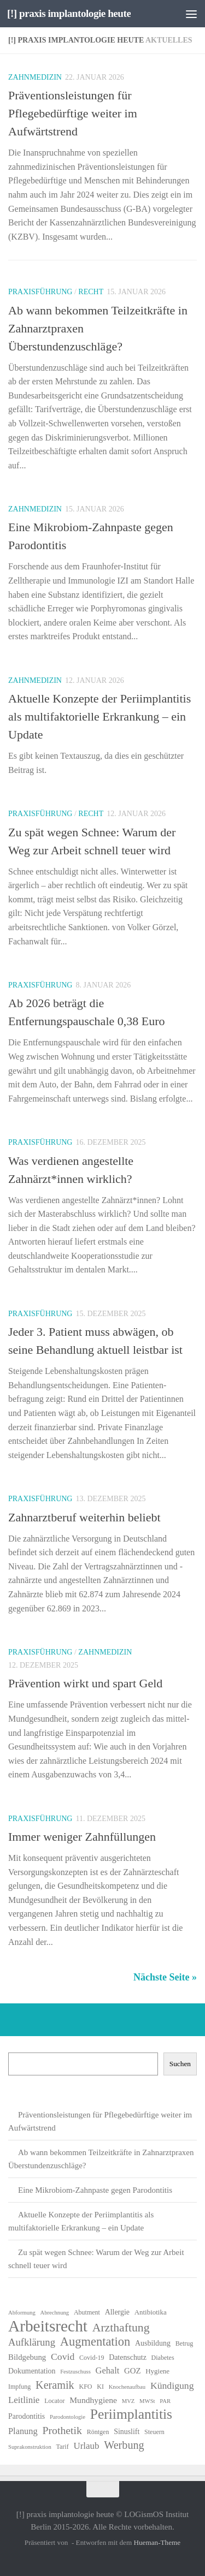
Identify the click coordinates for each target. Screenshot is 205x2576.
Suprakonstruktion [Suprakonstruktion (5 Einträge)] (29, 2447)
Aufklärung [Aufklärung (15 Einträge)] (31, 2342)
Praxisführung (40, 292)
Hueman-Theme (156, 2542)
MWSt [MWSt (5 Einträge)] (147, 2401)
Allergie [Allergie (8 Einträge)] (117, 2312)
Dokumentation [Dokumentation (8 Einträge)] (31, 2371)
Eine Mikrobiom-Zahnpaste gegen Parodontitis (95, 2190)
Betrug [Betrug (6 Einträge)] (184, 2343)
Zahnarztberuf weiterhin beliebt (84, 1517)
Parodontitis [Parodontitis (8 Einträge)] (26, 2416)
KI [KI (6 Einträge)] (100, 2386)
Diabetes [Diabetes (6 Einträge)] (162, 2357)
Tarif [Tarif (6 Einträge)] (62, 2446)
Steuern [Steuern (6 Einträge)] (154, 2432)
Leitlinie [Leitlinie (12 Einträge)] (23, 2400)
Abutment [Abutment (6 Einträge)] (87, 2312)
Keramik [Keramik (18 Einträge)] (55, 2385)
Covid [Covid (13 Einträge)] (62, 2356)
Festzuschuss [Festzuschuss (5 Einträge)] (75, 2372)
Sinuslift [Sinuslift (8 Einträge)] (126, 2432)
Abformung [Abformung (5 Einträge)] (22, 2313)
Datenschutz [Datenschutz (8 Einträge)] (128, 2357)
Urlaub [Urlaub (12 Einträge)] (86, 2446)
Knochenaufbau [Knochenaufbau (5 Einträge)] (127, 2387)
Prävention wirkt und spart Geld (85, 1683)
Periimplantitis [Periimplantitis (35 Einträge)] (131, 2414)
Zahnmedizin (35, 77)
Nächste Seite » (165, 1977)
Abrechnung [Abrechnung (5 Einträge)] (54, 2313)
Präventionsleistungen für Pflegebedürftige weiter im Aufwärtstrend (72, 113)
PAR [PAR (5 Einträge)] (165, 2401)
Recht (90, 292)
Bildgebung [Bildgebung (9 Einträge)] (27, 2357)
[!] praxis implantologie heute (69, 13)
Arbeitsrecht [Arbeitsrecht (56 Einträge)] (47, 2326)
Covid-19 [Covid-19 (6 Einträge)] (91, 2357)
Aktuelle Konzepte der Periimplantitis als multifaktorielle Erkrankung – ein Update (99, 716)
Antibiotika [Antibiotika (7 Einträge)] (150, 2312)
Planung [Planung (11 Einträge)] (23, 2431)
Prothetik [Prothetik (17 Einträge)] (62, 2430)
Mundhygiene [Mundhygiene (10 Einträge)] (93, 2400)
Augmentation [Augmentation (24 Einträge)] (95, 2341)
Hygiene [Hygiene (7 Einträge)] (157, 2371)
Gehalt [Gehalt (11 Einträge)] (108, 2370)
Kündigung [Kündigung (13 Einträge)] (172, 2385)
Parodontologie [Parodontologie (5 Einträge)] (67, 2417)
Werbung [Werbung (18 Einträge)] (124, 2445)
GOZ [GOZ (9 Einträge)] (132, 2370)
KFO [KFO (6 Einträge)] (85, 2386)
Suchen (180, 2064)
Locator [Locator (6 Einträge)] (54, 2401)
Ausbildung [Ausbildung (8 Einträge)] (153, 2343)
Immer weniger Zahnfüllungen (82, 1836)
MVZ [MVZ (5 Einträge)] (128, 2401)
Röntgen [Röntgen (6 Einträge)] (98, 2432)
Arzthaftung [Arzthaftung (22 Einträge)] (121, 2327)
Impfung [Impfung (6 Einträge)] (19, 2386)
